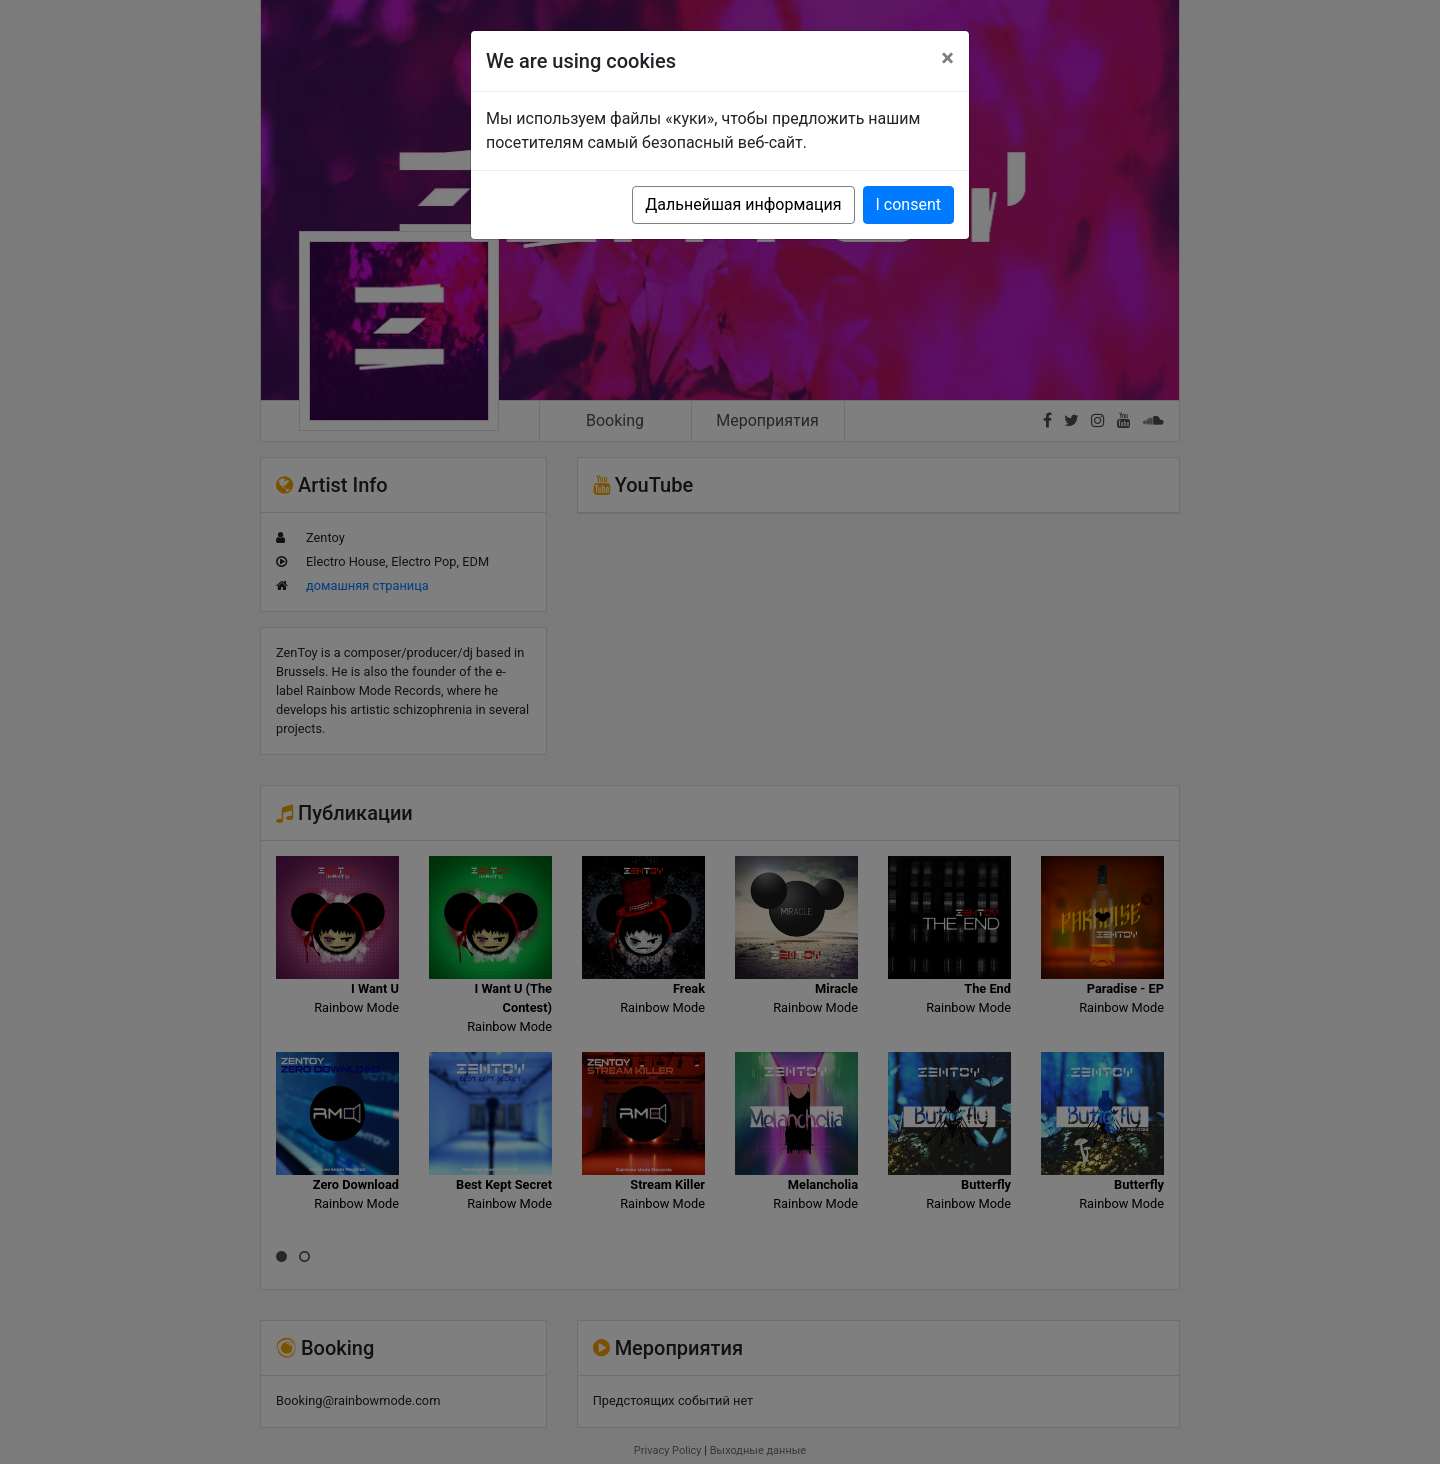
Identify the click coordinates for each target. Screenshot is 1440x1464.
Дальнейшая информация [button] (743, 204)
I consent (908, 204)
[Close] (947, 58)
